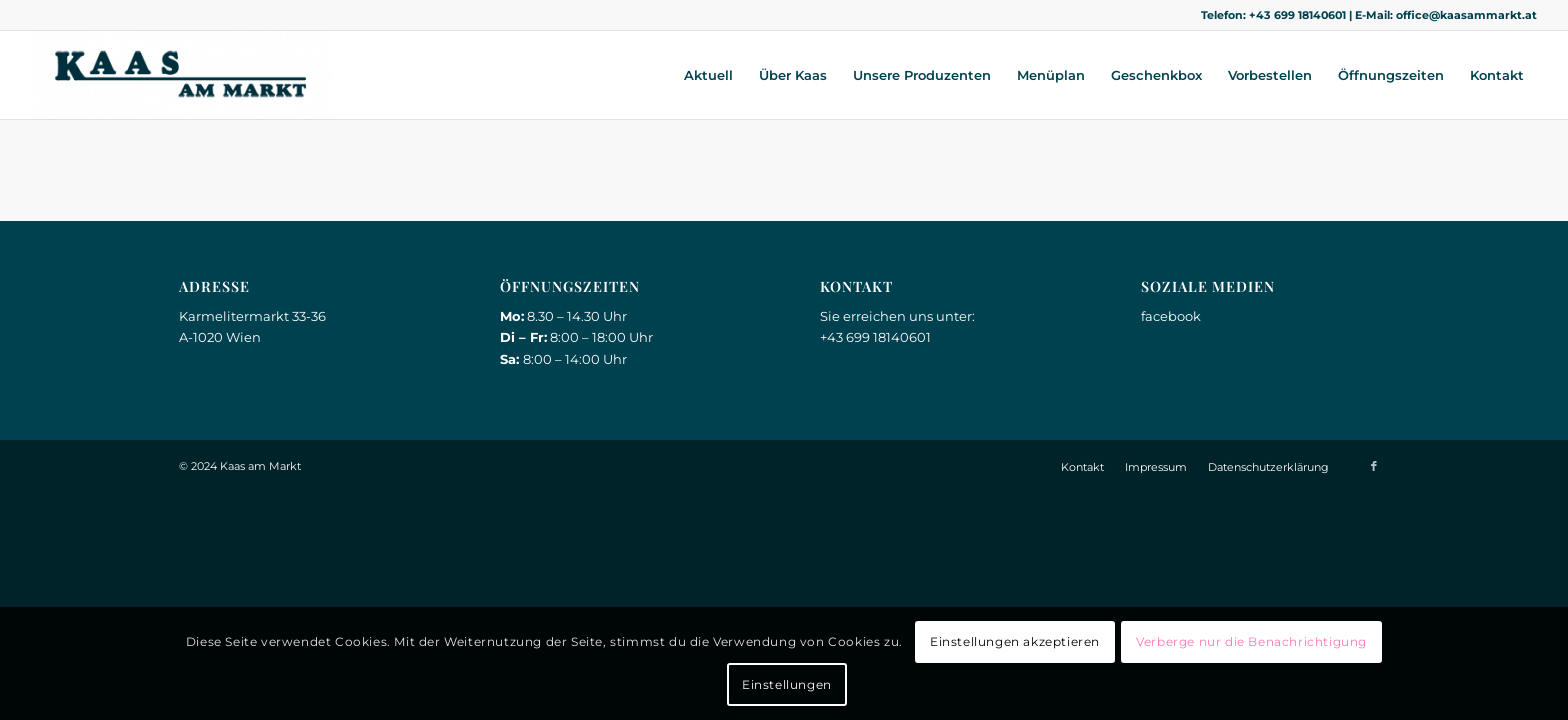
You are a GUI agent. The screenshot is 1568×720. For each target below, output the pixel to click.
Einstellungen (787, 684)
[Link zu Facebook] (1374, 466)
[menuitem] (708, 75)
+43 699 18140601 (1297, 15)
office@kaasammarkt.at (1466, 15)
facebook (1171, 316)
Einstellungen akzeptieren (1015, 641)
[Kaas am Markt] (181, 75)
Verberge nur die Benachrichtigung (1251, 641)
